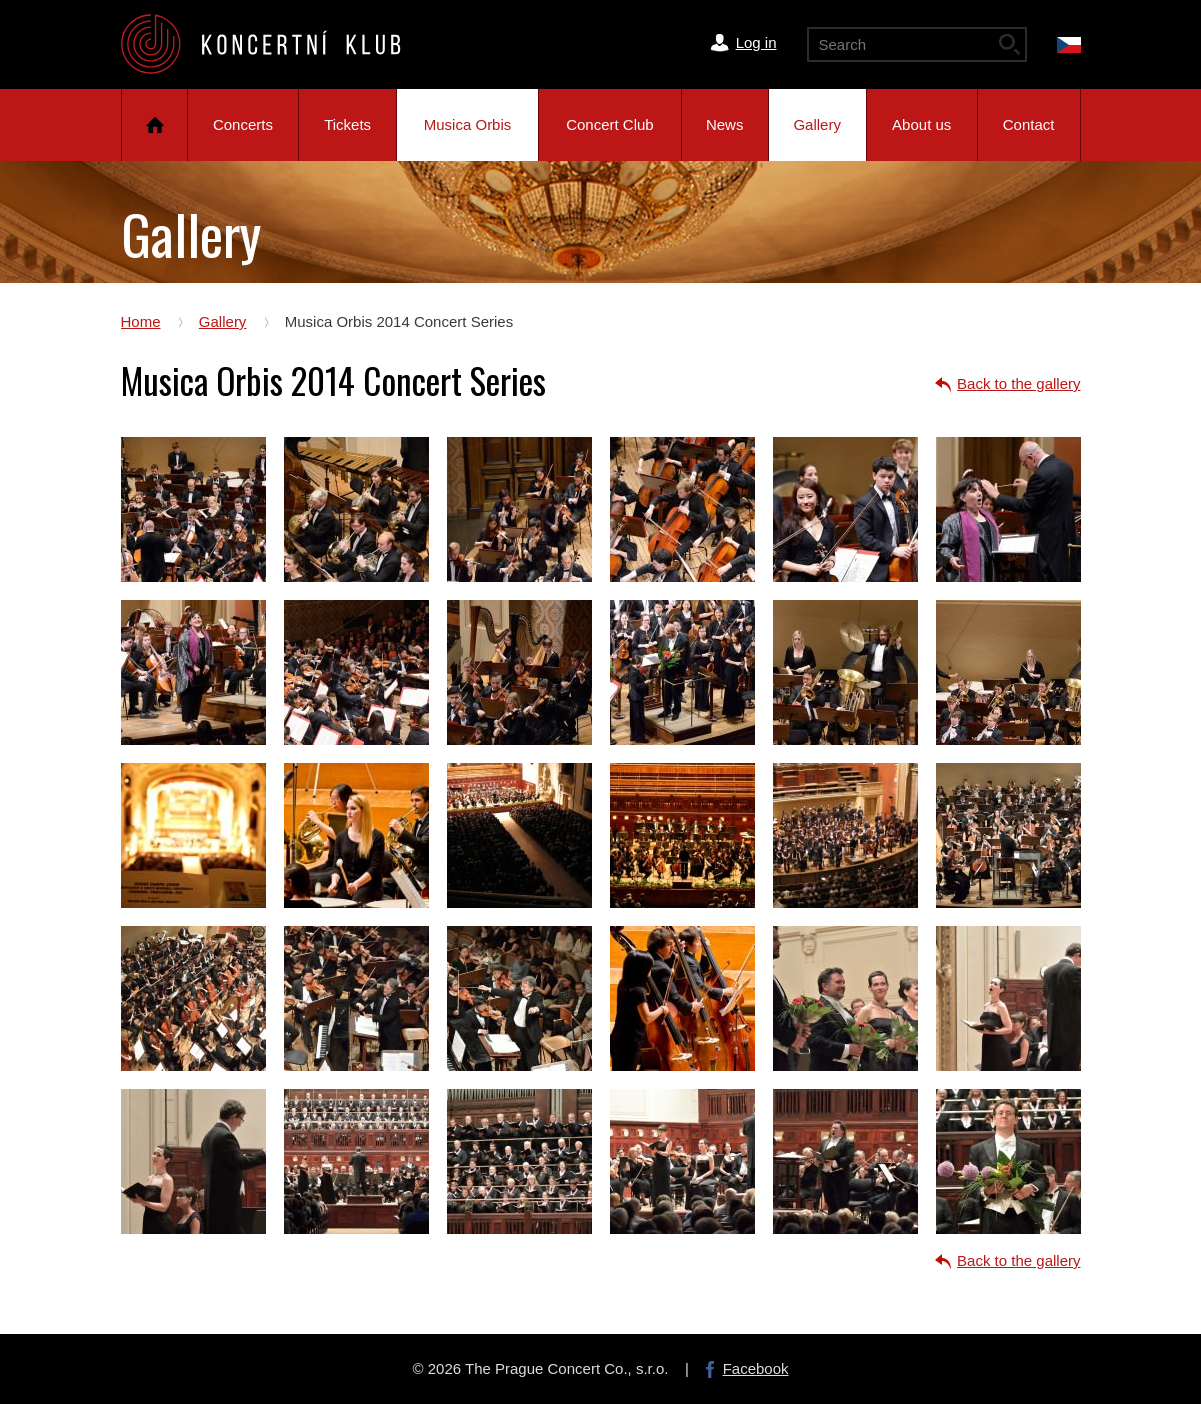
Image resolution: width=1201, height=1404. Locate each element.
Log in (756, 42)
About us (921, 124)
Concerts (243, 124)
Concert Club (610, 124)
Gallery (817, 124)
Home (154, 125)
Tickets (347, 124)
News (725, 124)
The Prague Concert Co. (277, 44)
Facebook (756, 1368)
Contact (1029, 124)
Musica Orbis (468, 124)
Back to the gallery (1018, 383)
